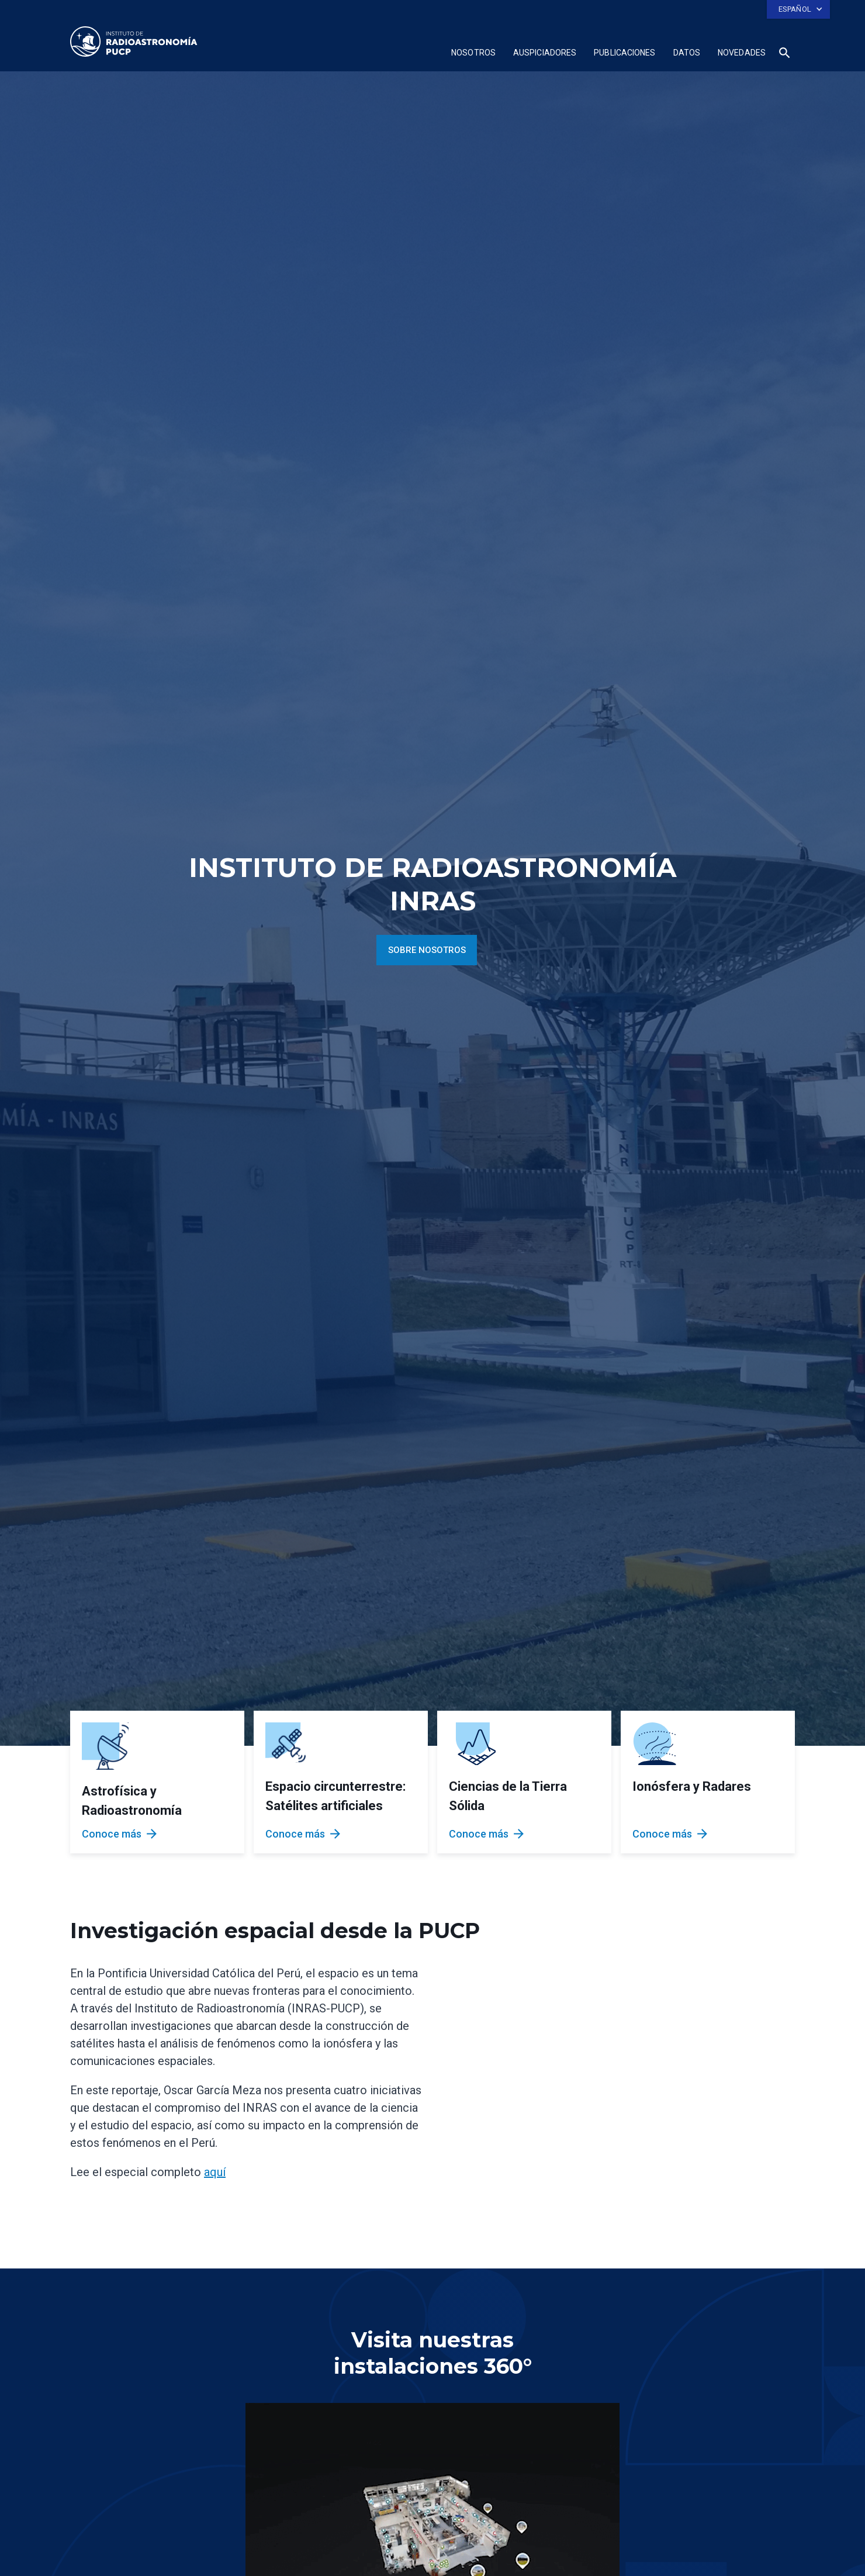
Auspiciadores (544, 52)
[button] (798, 9)
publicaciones (624, 52)
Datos (687, 52)
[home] (134, 41)
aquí (215, 2172)
